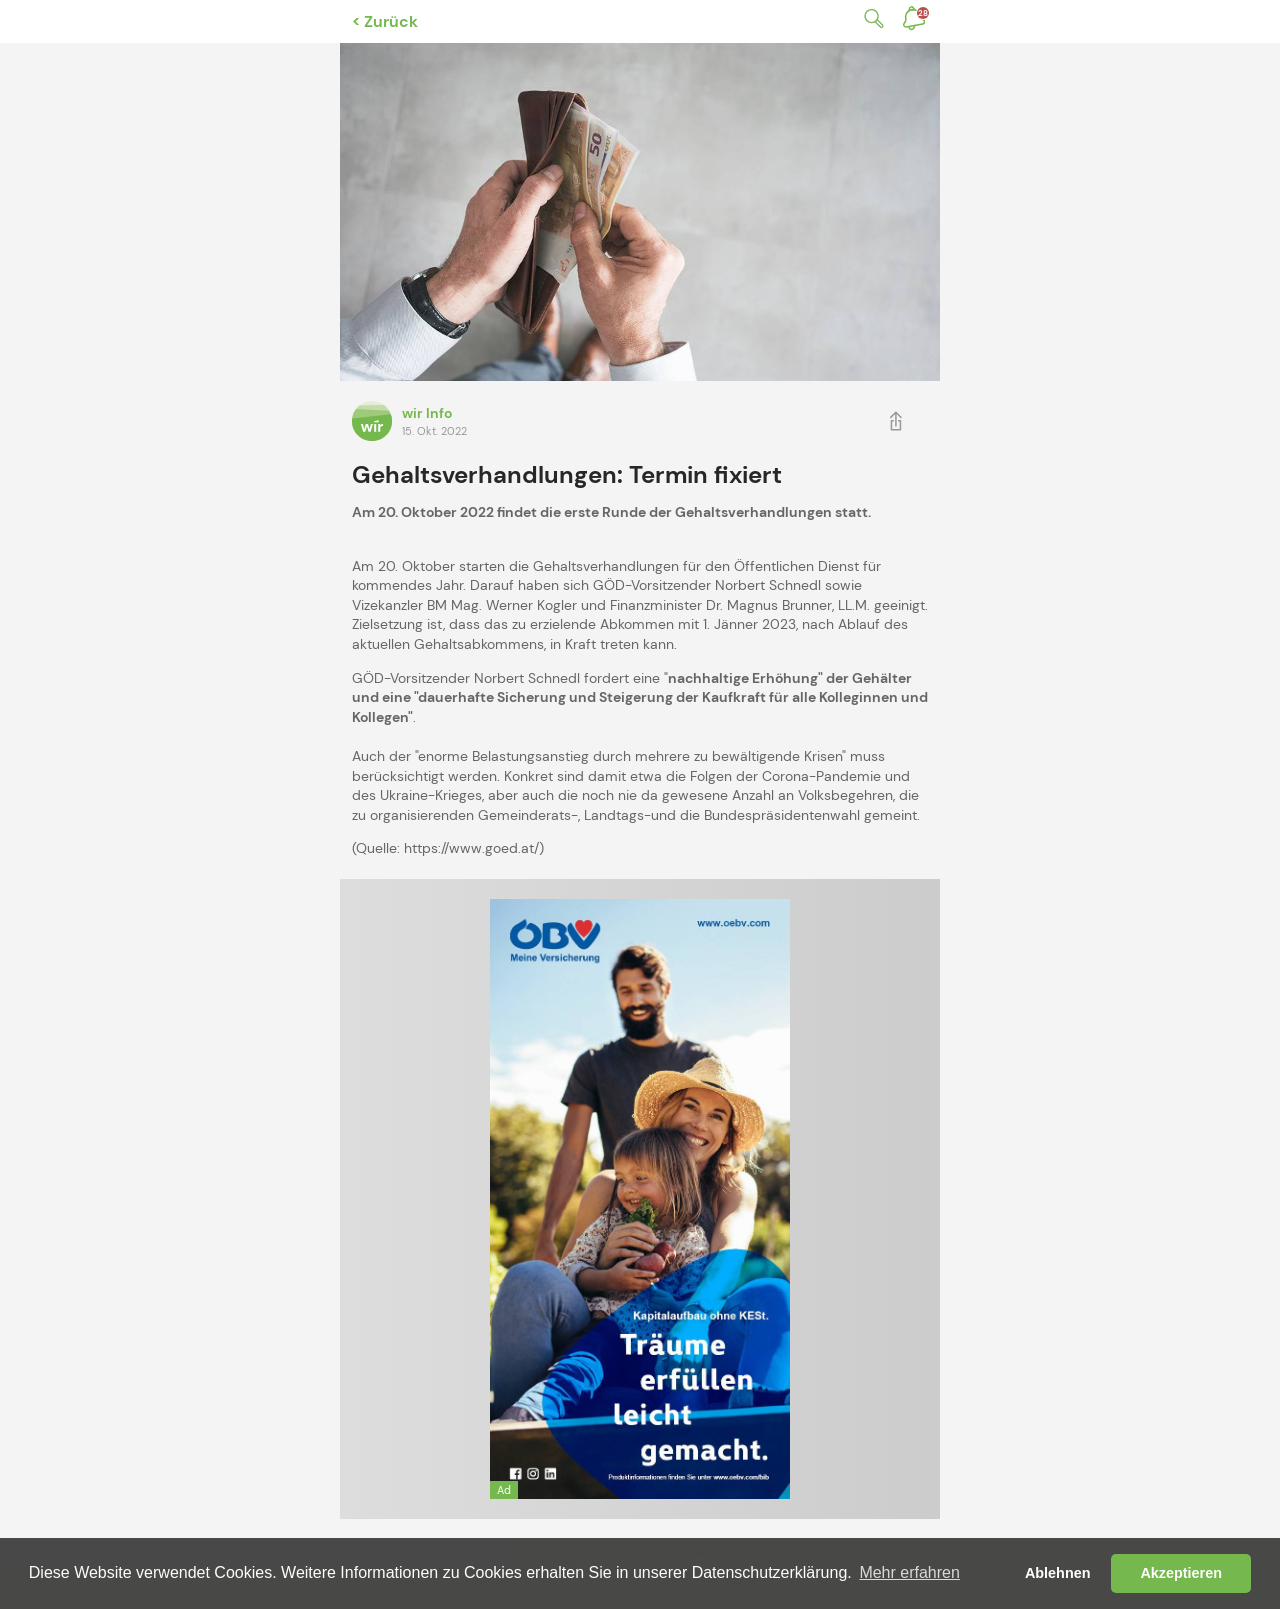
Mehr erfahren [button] (909, 1572)
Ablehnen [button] (1058, 1573)
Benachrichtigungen (923, 13)
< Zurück (385, 21)
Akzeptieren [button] (1181, 1573)
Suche (870, 18)
